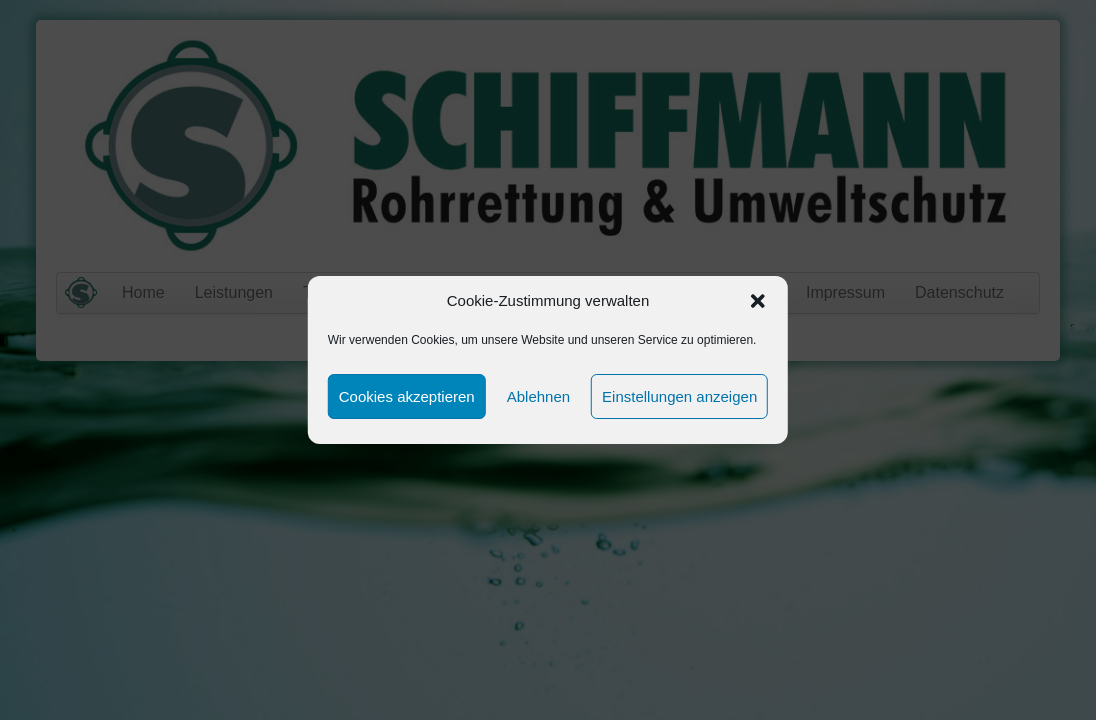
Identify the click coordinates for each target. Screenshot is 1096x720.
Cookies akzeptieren (407, 396)
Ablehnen (538, 396)
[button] (758, 301)
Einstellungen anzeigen (679, 396)
